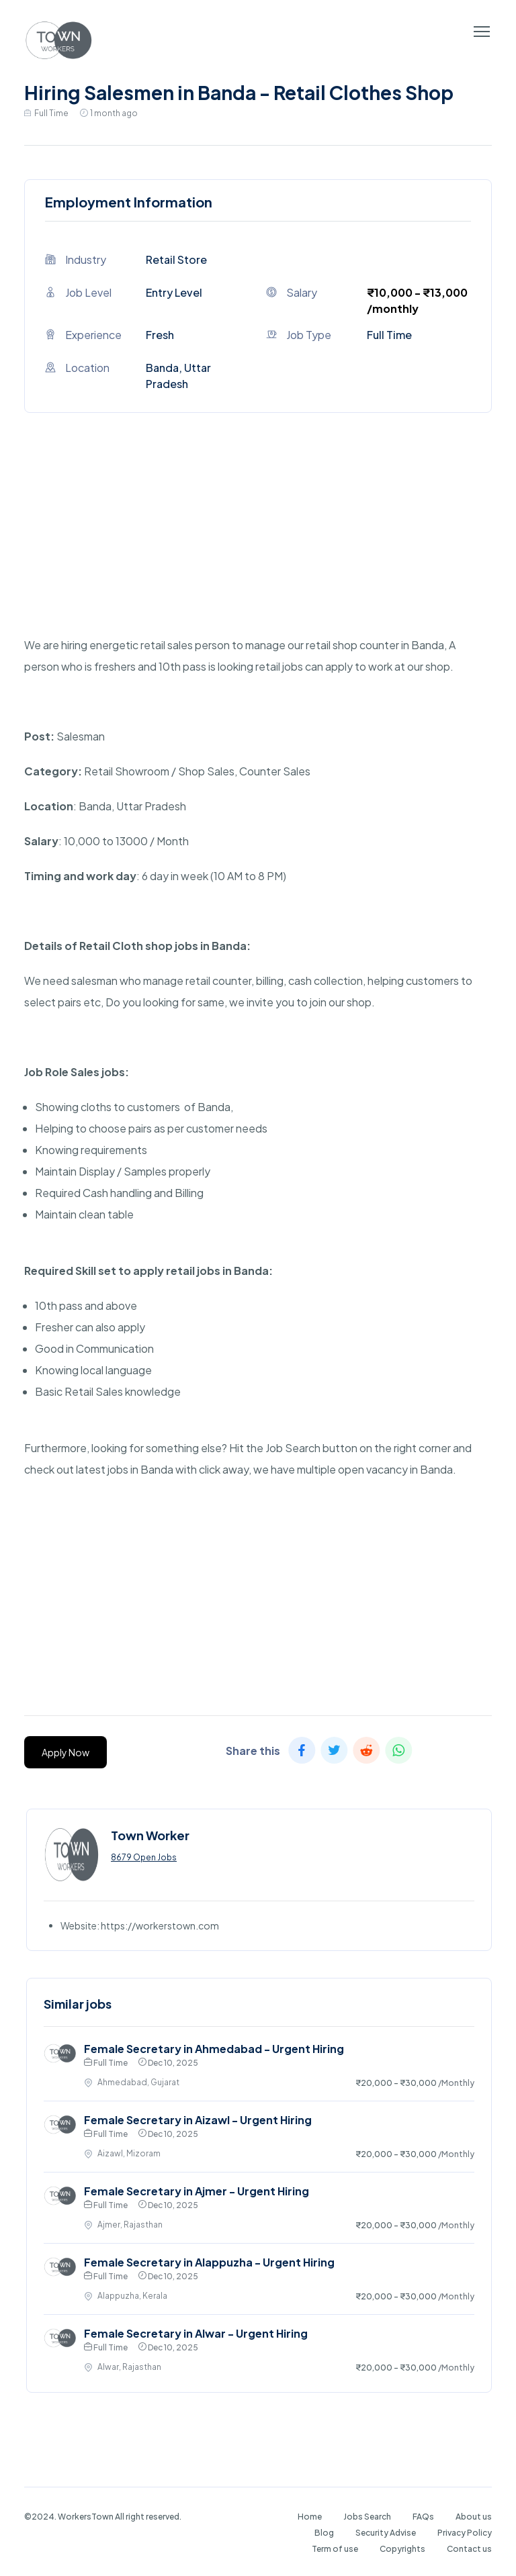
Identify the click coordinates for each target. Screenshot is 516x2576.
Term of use (335, 2549)
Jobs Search (367, 2517)
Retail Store (176, 259)
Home (310, 2517)
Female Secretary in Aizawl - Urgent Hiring (198, 2120)
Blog (324, 2533)
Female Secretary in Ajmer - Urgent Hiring (196, 2191)
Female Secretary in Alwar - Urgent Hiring (196, 2333)
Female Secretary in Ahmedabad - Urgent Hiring (214, 2049)
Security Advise (385, 2533)
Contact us (469, 2549)
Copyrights (402, 2549)
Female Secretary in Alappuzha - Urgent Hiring (209, 2262)
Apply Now (65, 1752)
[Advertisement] (258, 540)
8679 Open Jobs (144, 1857)
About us (474, 2517)
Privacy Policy (464, 2533)
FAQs (423, 2517)
